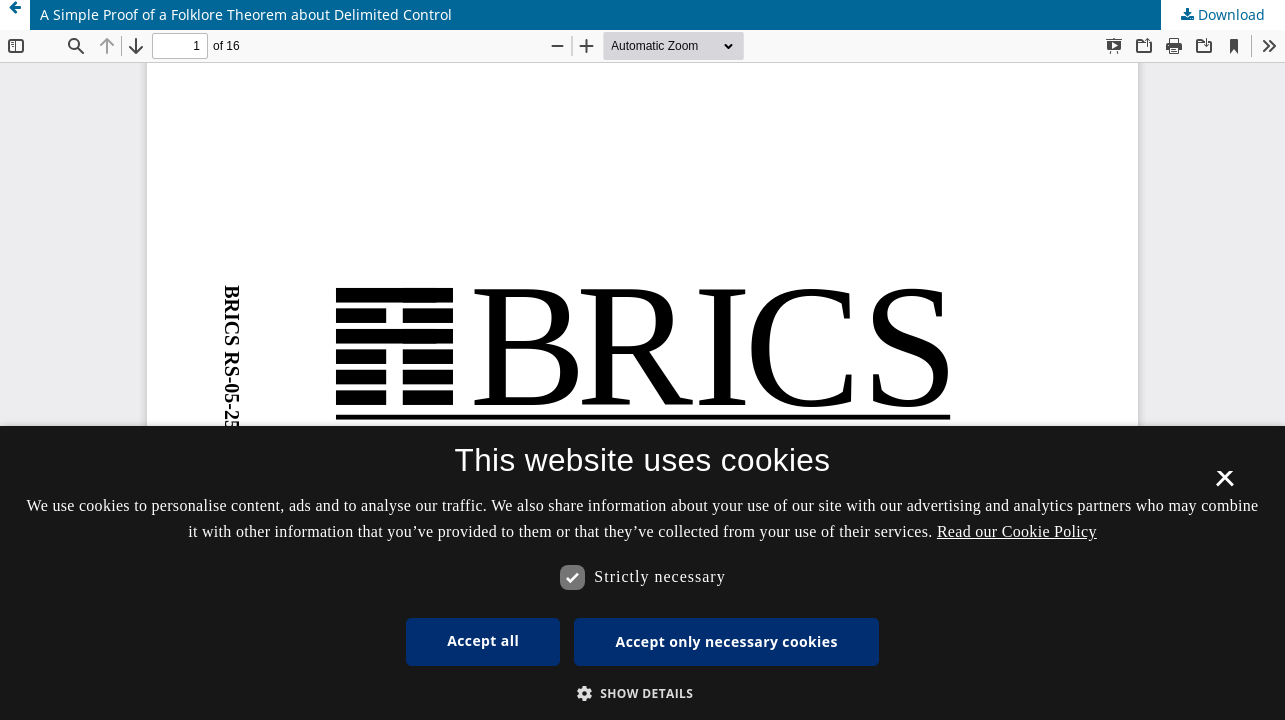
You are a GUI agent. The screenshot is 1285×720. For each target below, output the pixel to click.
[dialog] (642, 573)
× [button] (1224, 485)
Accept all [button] (483, 640)
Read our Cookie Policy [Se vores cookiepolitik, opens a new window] (1017, 531)
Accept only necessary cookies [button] (727, 641)
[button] (643, 693)
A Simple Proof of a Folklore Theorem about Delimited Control (246, 14)
